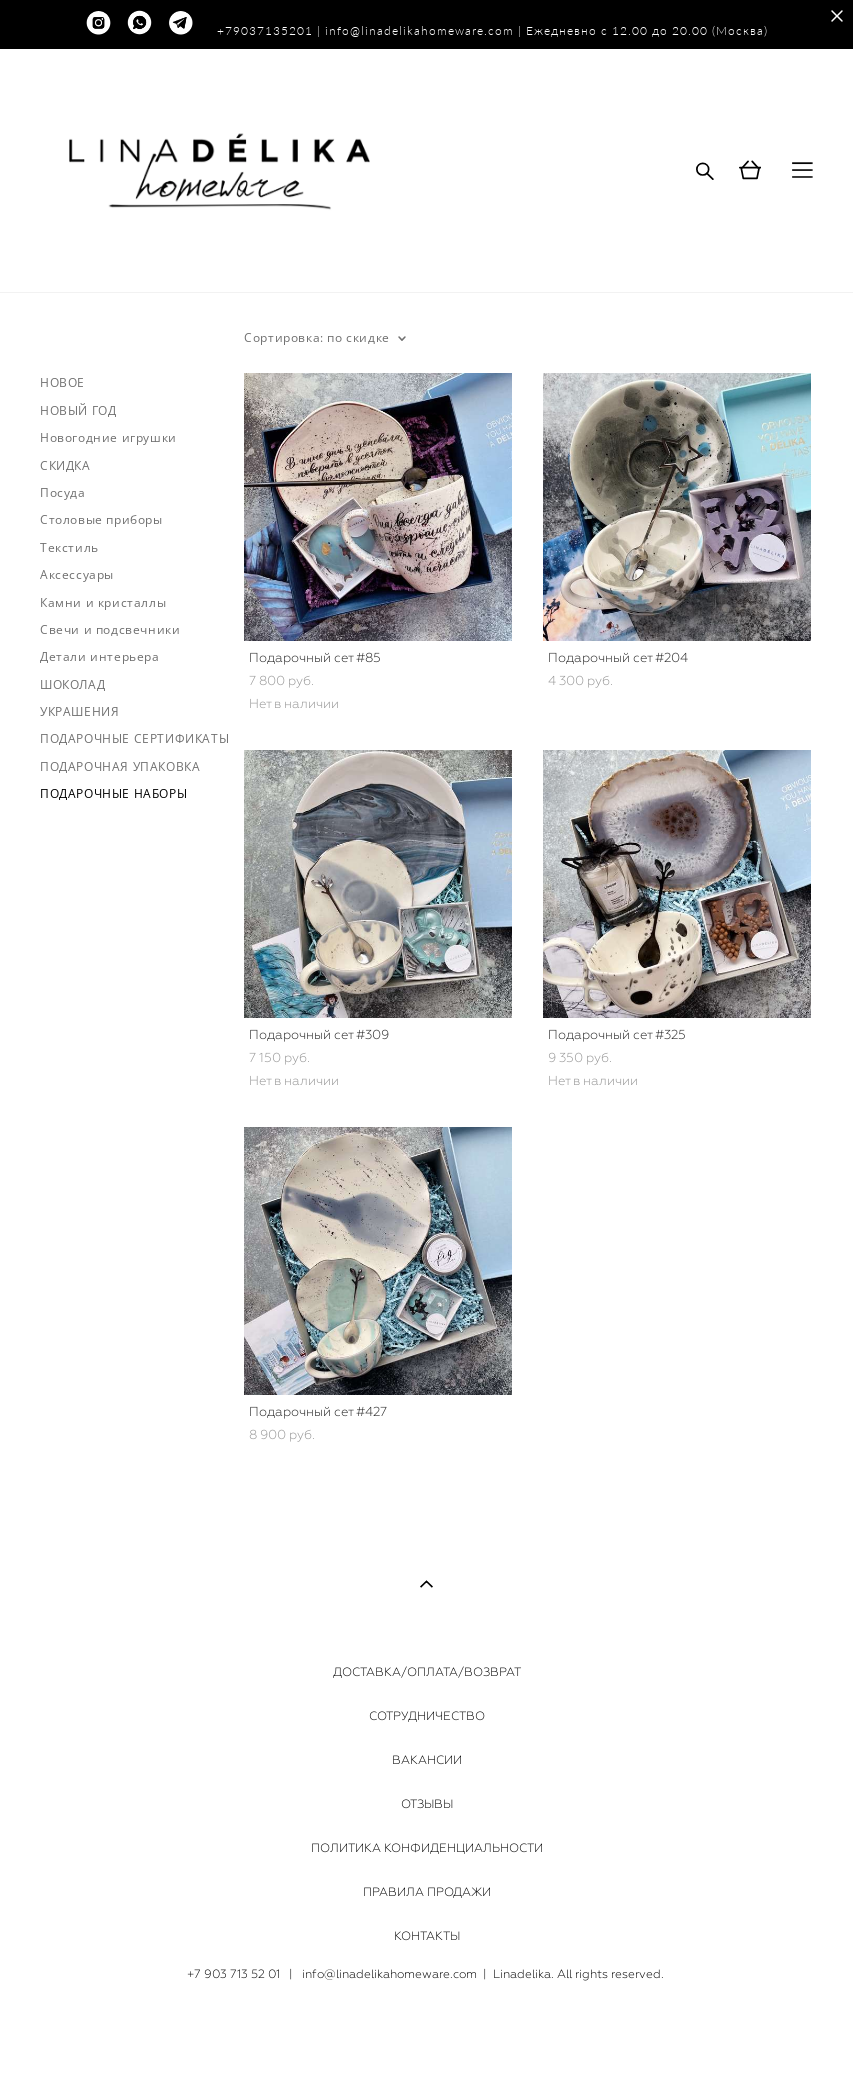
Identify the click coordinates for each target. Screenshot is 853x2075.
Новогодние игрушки (108, 437)
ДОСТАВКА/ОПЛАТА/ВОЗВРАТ (427, 1672)
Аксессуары (77, 574)
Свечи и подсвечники (110, 629)
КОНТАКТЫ (427, 1936)
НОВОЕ (62, 382)
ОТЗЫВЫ (427, 1804)
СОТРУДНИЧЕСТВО (427, 1716)
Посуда (63, 492)
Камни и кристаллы (103, 602)
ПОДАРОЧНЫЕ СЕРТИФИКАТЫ (134, 738)
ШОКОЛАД (72, 684)
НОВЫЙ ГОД (78, 410)
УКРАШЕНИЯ (79, 711)
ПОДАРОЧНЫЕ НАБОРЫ (113, 793)
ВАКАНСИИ (427, 1760)
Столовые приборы (101, 519)
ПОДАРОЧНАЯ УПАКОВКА (120, 766)
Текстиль (69, 547)
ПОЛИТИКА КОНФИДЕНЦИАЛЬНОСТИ (427, 1848)
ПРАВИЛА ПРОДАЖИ (427, 1892)
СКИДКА (65, 465)
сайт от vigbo (426, 2029)
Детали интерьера (100, 656)
